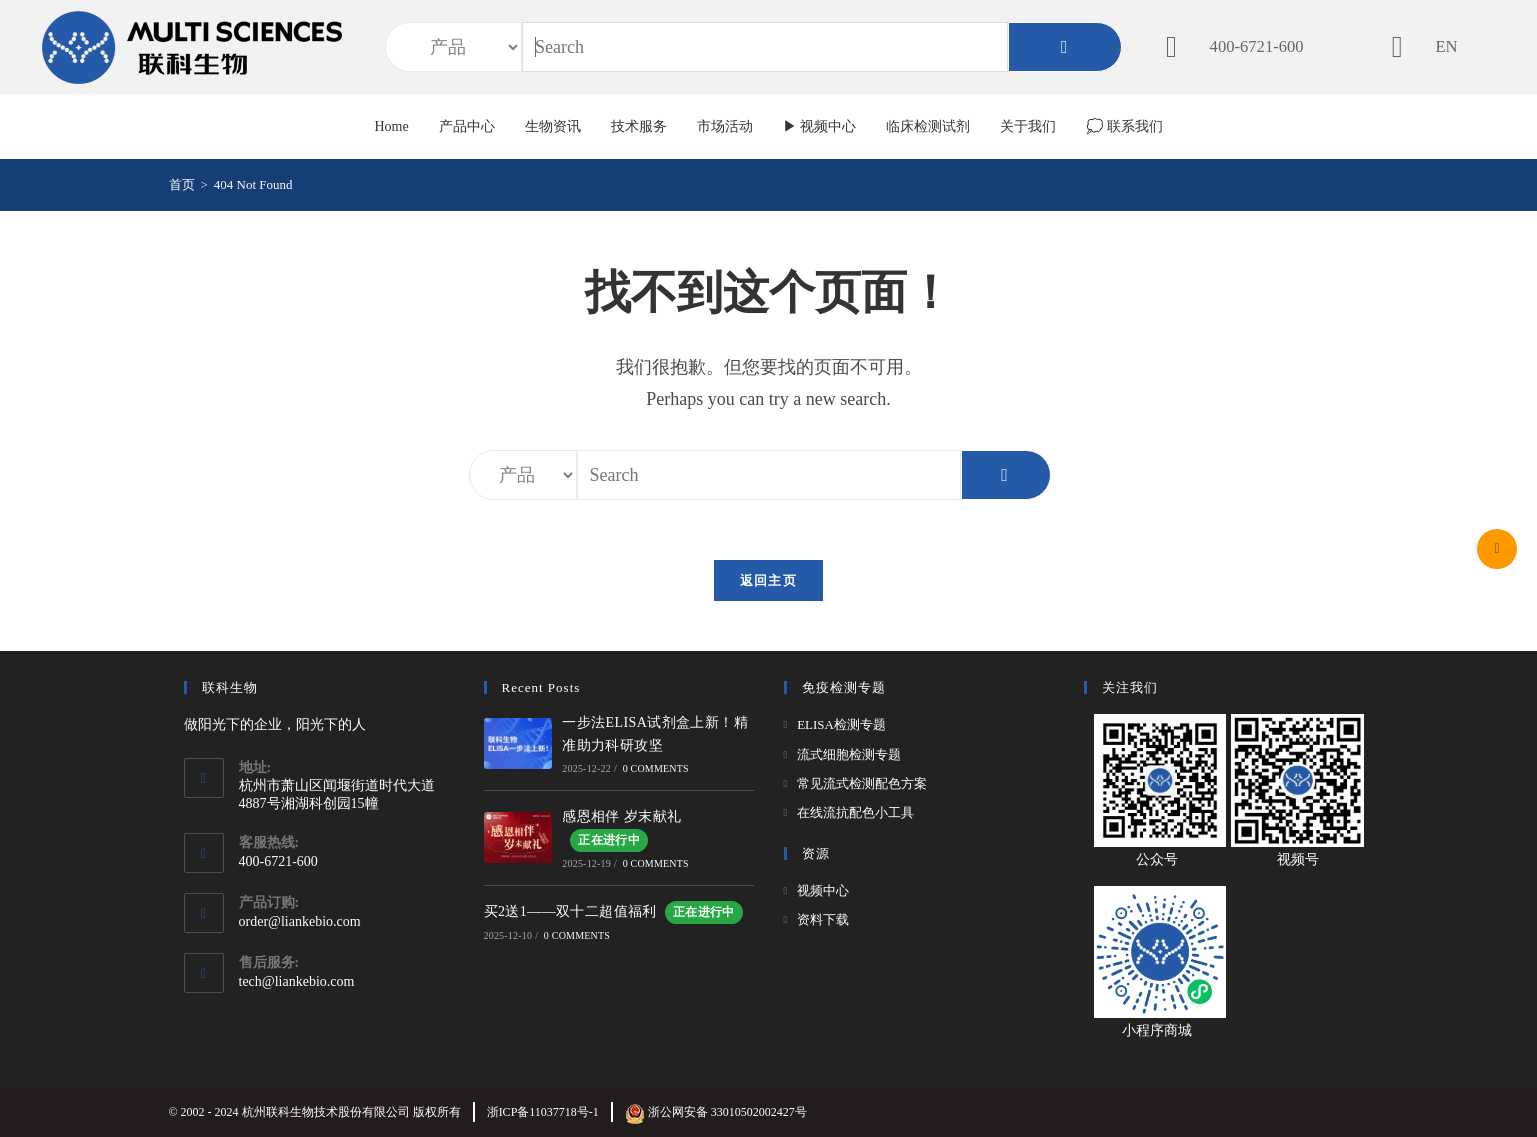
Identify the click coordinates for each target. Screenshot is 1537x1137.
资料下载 (823, 919)
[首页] (182, 184)
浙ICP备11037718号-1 (543, 1112)
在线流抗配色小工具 (855, 812)
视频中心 (823, 890)
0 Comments (656, 768)
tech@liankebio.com (297, 981)
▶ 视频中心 (820, 126)
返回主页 (768, 580)
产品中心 (467, 126)
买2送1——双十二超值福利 (613, 911)
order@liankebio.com (300, 921)
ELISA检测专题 (841, 724)
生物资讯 (553, 126)
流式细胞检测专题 (849, 754)
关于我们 (1028, 126)
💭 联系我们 (1124, 126)
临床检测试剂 (928, 126)
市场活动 (725, 126)
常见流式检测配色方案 (862, 783)
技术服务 (639, 126)
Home (391, 126)
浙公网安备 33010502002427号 (716, 1112)
